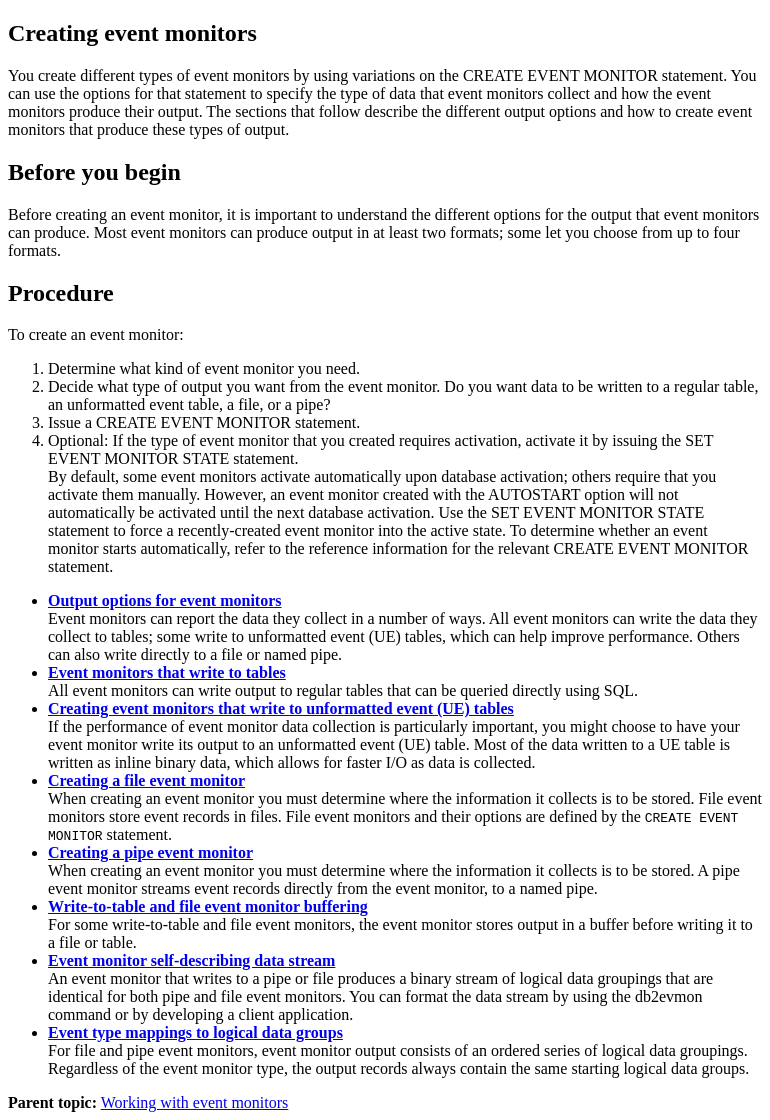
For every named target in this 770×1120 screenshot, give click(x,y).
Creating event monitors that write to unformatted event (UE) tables (281, 708)
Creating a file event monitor (146, 780)
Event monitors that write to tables (167, 672)
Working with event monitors (195, 1102)
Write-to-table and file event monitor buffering (208, 906)
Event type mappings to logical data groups (195, 1032)
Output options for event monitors (165, 600)
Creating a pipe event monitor (150, 852)
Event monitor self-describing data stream (191, 960)
